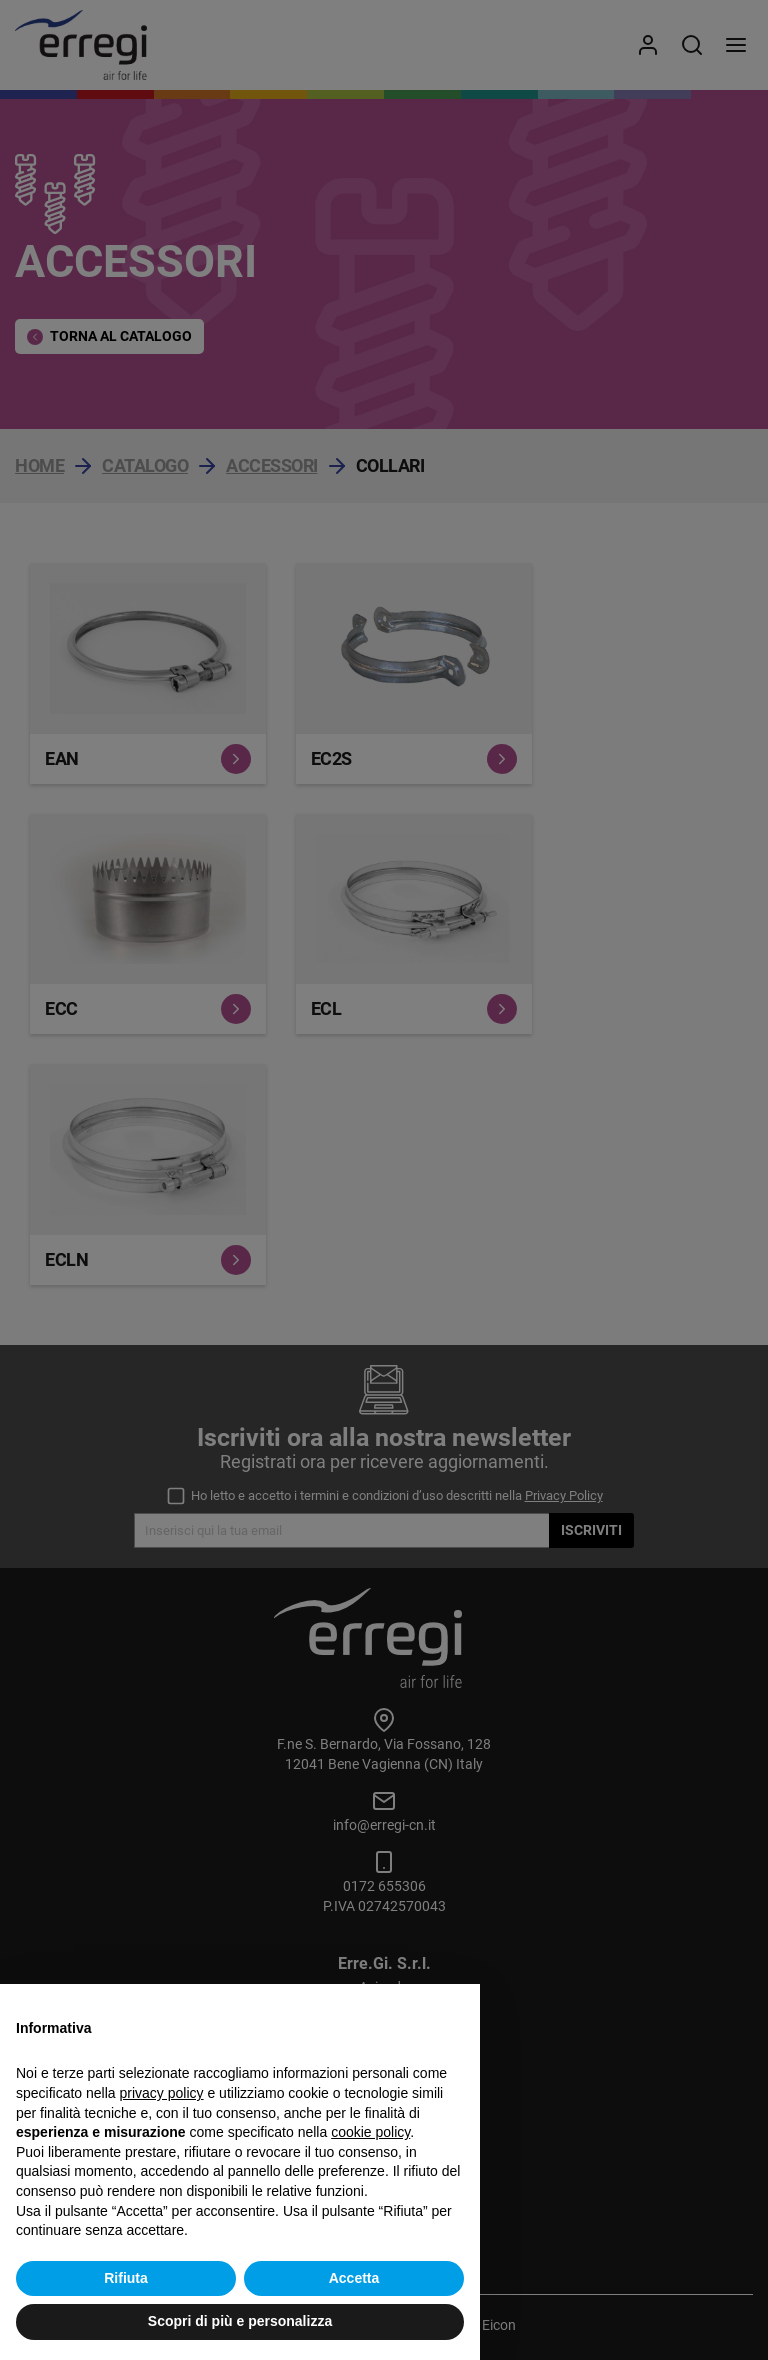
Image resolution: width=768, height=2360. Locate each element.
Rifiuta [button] (126, 2278)
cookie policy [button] (370, 2132)
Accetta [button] (354, 2278)
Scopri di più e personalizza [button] (240, 2321)
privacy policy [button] (162, 2093)
